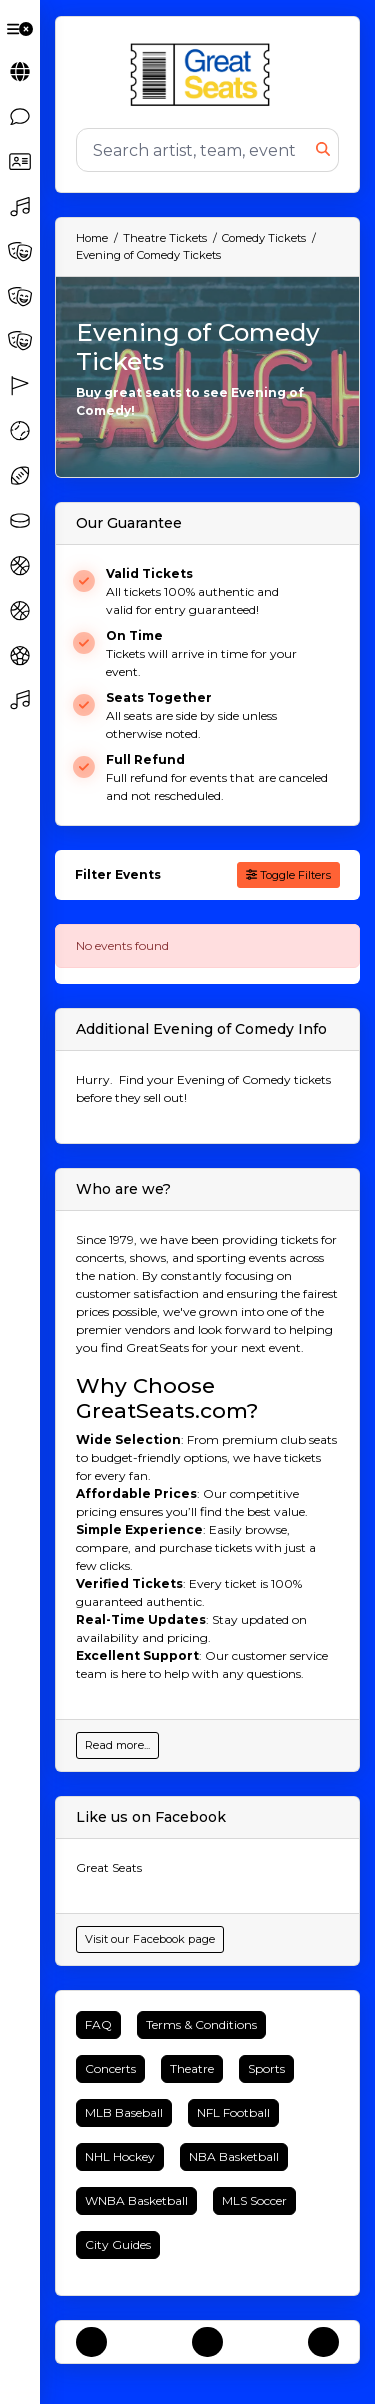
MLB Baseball (124, 2112)
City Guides (118, 2244)
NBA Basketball (234, 2156)
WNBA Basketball (136, 2200)
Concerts (110, 2068)
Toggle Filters (288, 875)
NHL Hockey (120, 2156)
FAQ (98, 2024)
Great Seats (109, 1867)
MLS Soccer (254, 2200)
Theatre (192, 2068)
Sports (266, 2068)
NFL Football (233, 2112)
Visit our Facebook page (150, 1939)
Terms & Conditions (201, 2024)
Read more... (117, 1745)
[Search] (196, 150)
